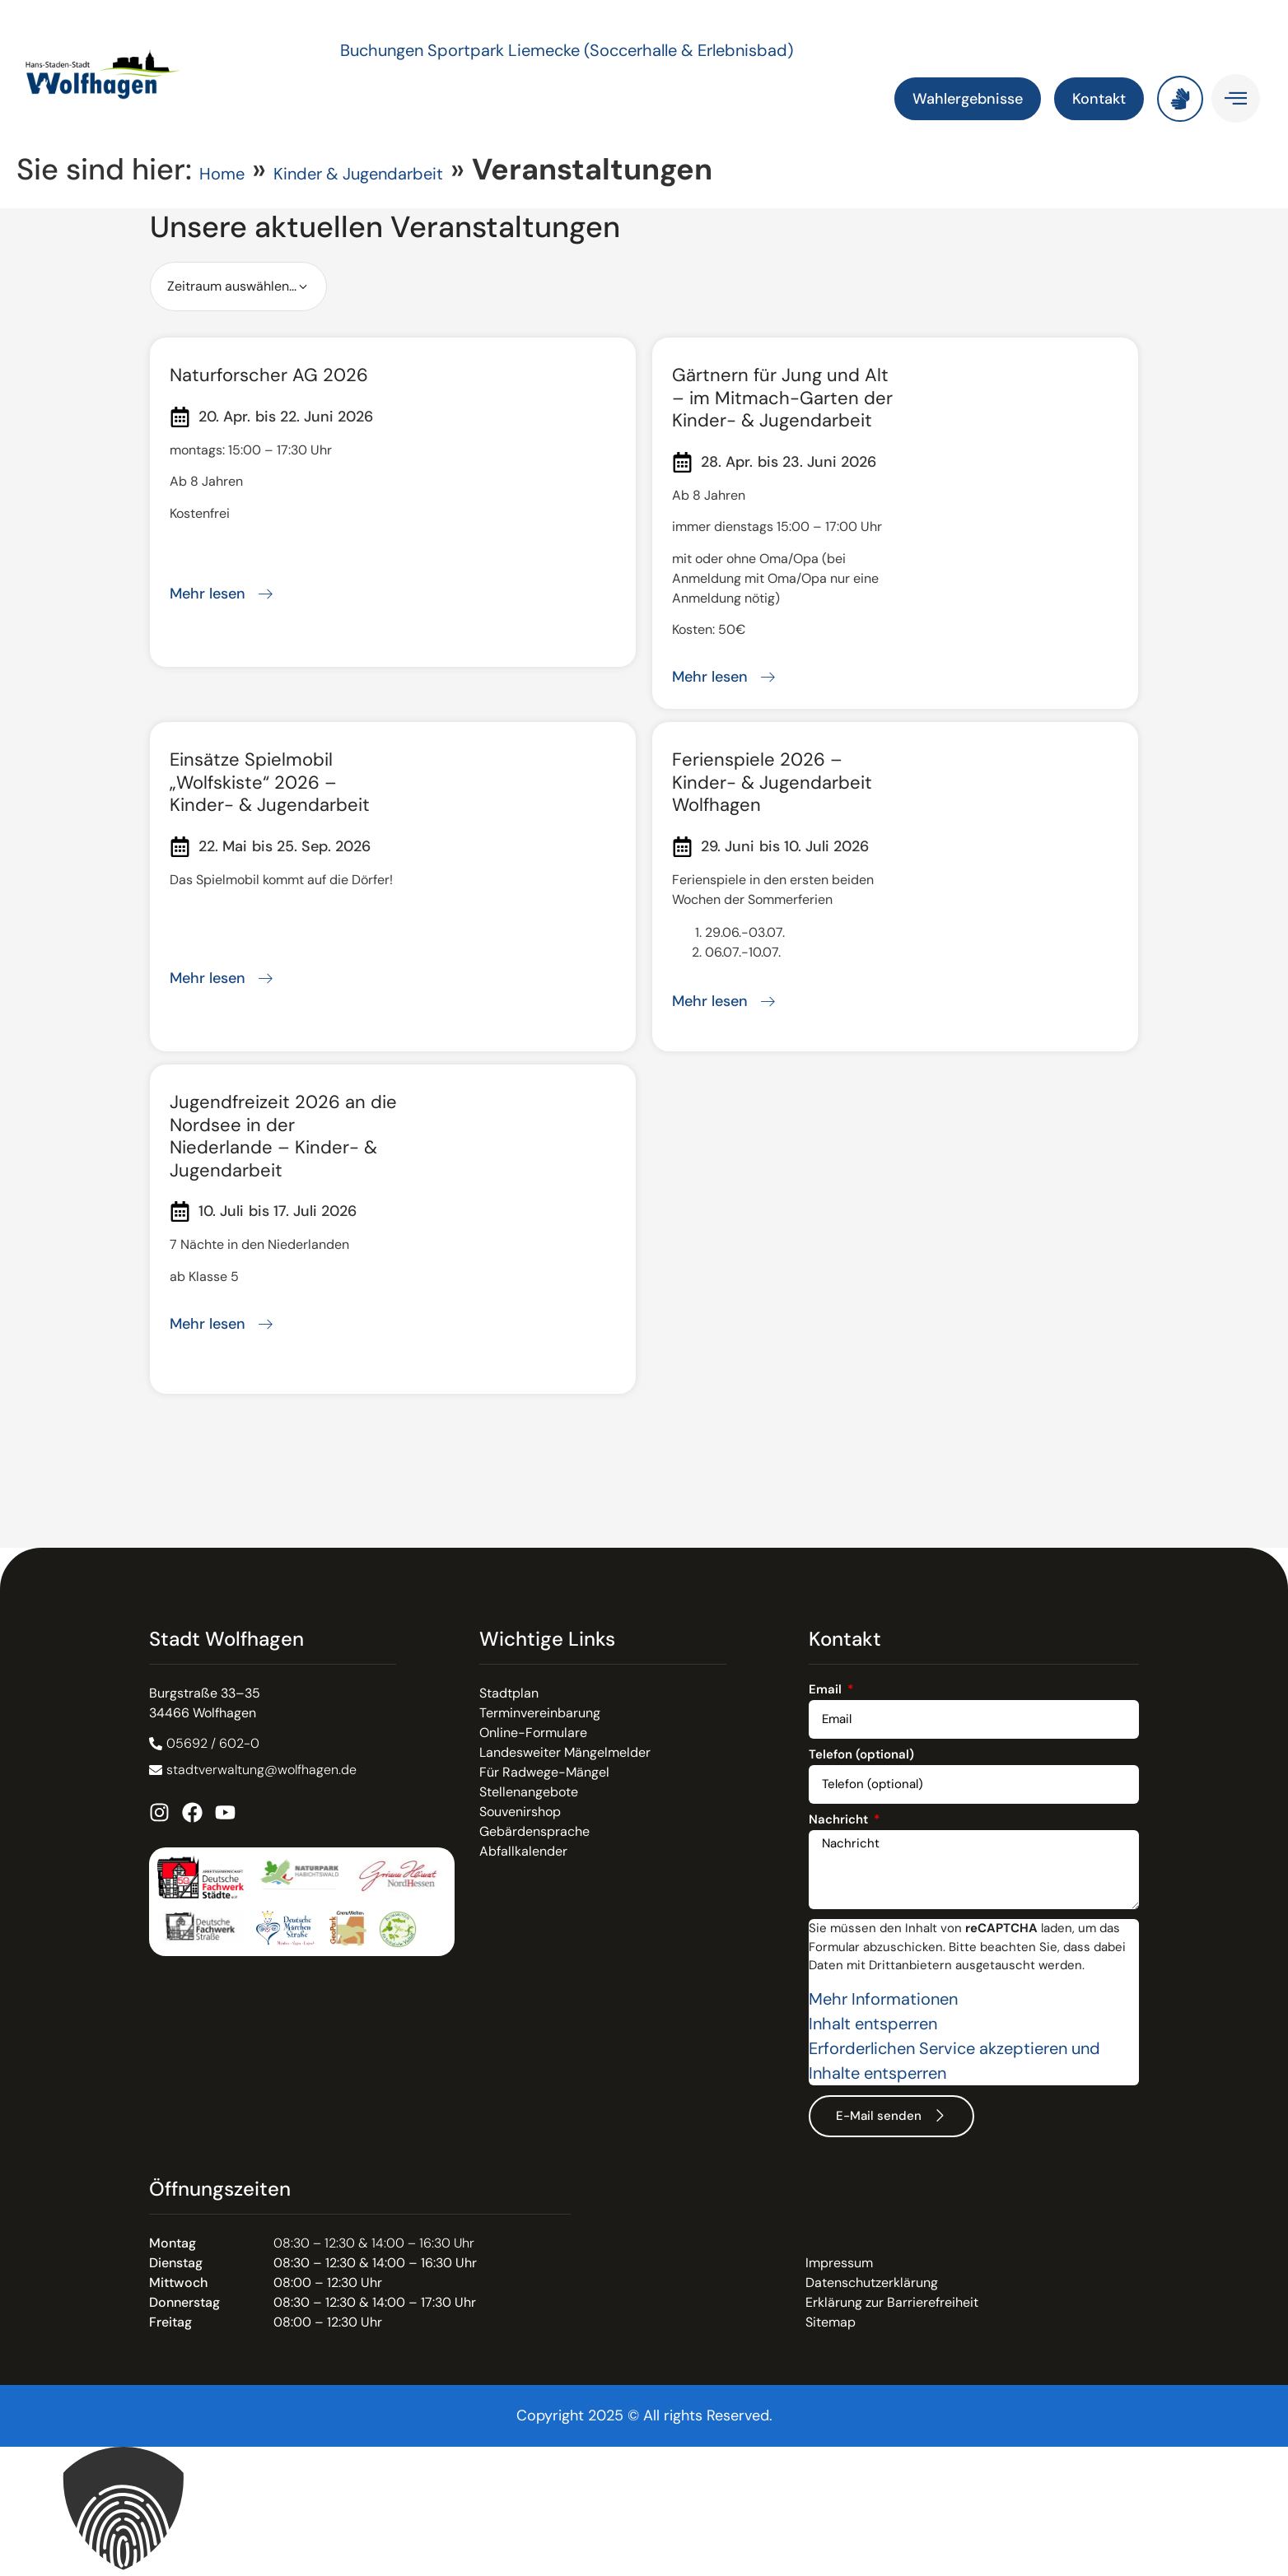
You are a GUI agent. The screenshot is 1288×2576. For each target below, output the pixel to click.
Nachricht (840, 1821)
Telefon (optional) (861, 1756)
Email (827, 1691)
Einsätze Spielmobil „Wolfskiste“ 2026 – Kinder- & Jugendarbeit (270, 782)
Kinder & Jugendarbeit (358, 173)
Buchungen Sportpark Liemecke (462, 50)
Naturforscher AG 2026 (269, 375)
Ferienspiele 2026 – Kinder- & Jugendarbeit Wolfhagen (772, 782)
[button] (644, 2511)
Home (222, 173)
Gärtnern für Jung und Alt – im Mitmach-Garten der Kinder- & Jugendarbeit (782, 397)
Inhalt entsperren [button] (873, 2023)
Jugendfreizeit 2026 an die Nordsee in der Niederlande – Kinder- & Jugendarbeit (283, 1136)
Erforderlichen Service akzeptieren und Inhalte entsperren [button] (954, 2061)
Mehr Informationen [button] (883, 1999)
